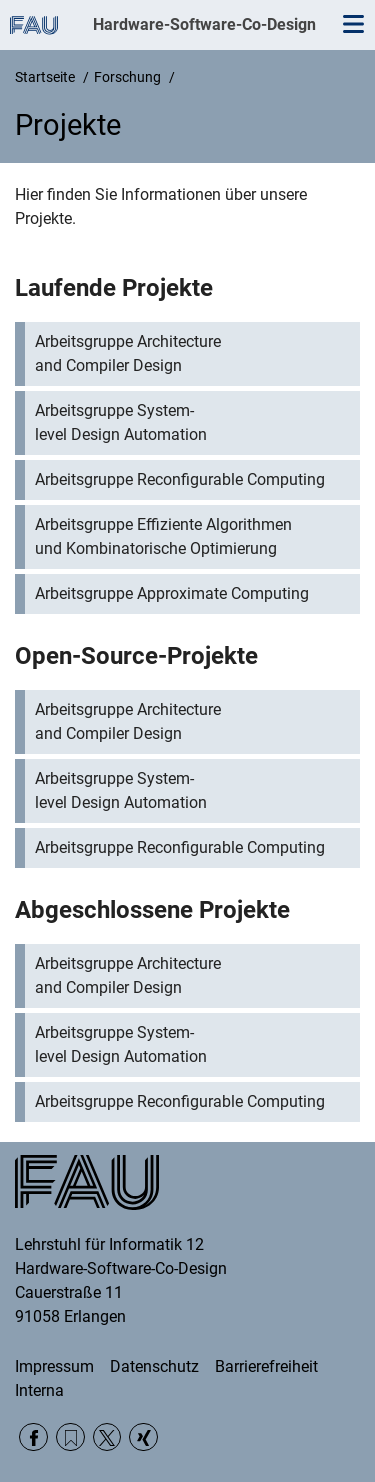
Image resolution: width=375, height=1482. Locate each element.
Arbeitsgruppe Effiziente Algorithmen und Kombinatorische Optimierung (163, 536)
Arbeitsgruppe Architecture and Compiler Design (128, 353)
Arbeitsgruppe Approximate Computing (172, 593)
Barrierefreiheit (266, 1366)
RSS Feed (70, 1437)
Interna (39, 1390)
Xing (143, 1437)
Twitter (107, 1437)
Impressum (54, 1366)
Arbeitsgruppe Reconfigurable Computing (180, 479)
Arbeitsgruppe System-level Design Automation (121, 422)
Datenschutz (154, 1366)
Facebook (33, 1437)
